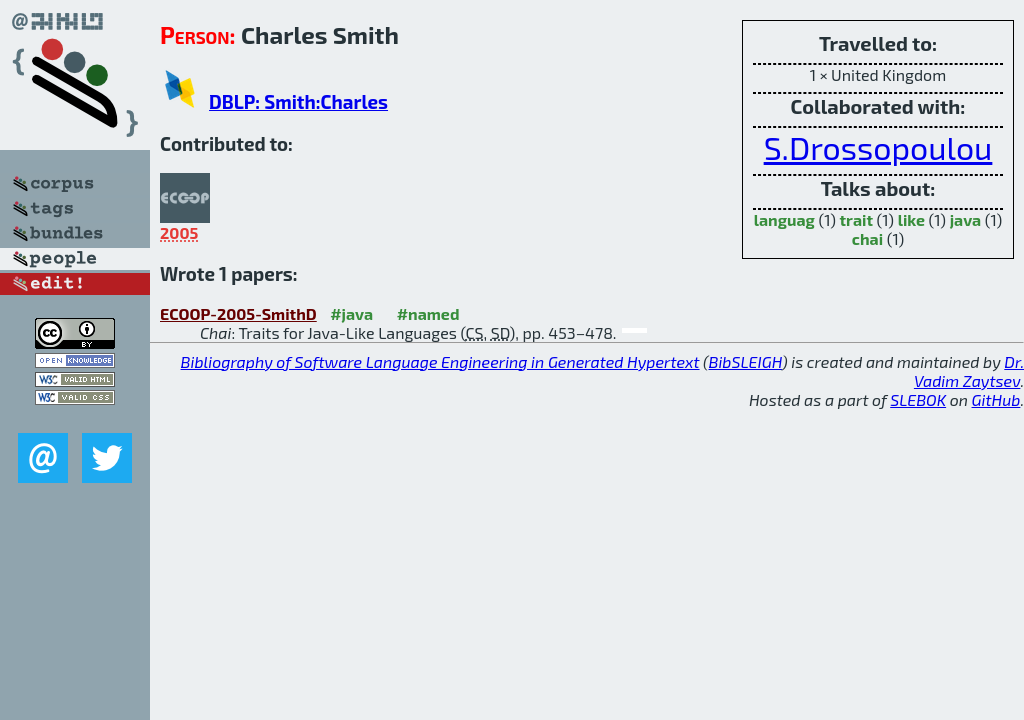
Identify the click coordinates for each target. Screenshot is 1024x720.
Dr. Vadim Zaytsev (969, 371)
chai (867, 238)
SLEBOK (918, 399)
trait (856, 219)
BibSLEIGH (745, 361)
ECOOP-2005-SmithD (238, 313)
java (966, 219)
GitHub (996, 399)
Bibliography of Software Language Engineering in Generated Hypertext (440, 361)
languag (784, 219)
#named (428, 313)
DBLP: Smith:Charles (298, 101)
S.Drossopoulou (878, 147)
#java (351, 313)
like (911, 219)
